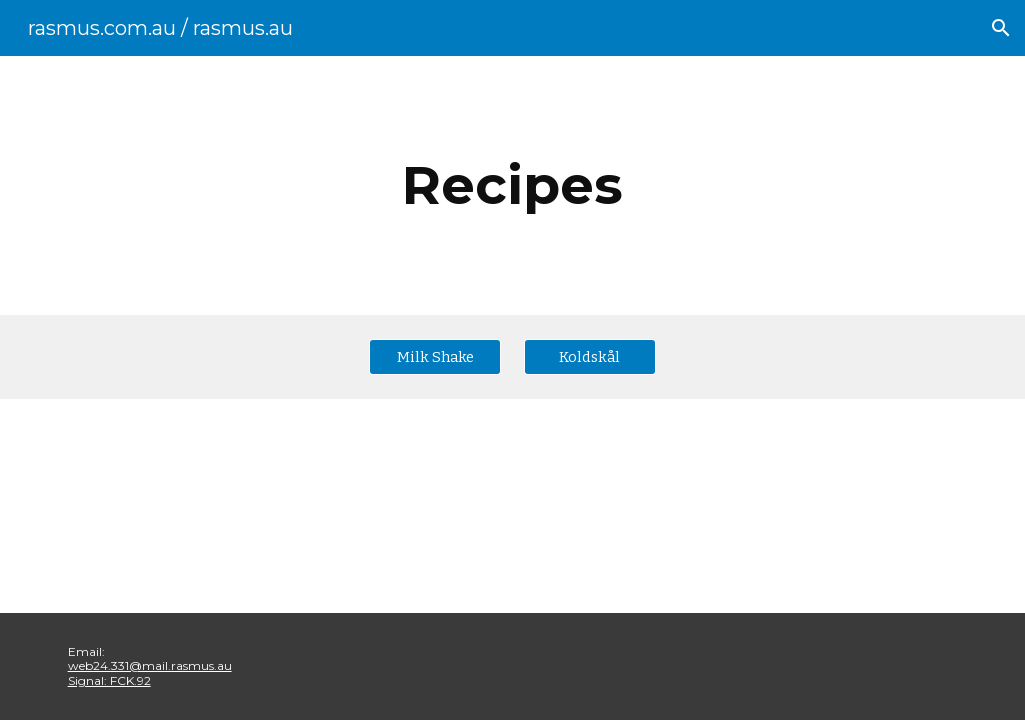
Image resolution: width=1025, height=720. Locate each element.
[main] (512, 185)
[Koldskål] (590, 356)
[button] (1001, 28)
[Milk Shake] (435, 356)
